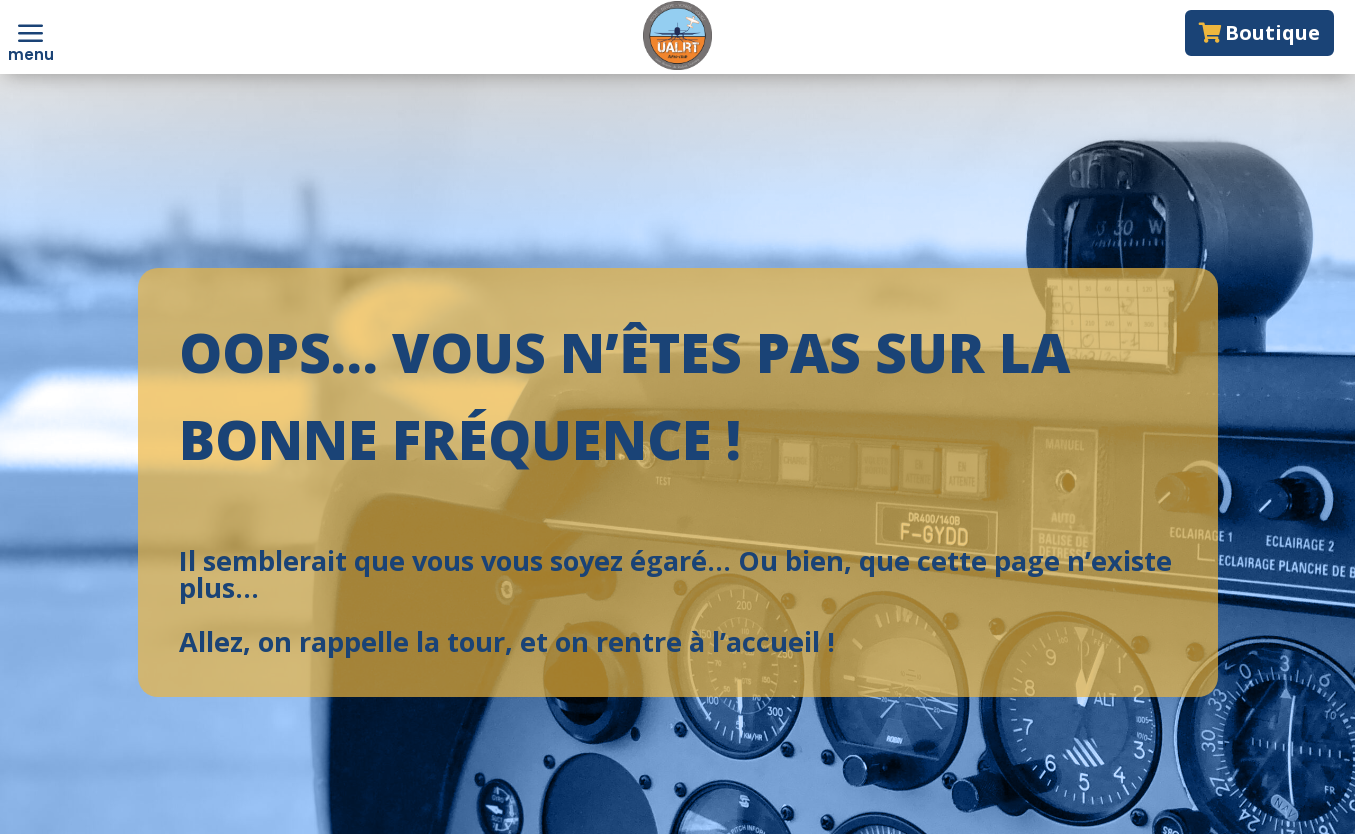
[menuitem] (31, 35)
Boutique (1272, 32)
